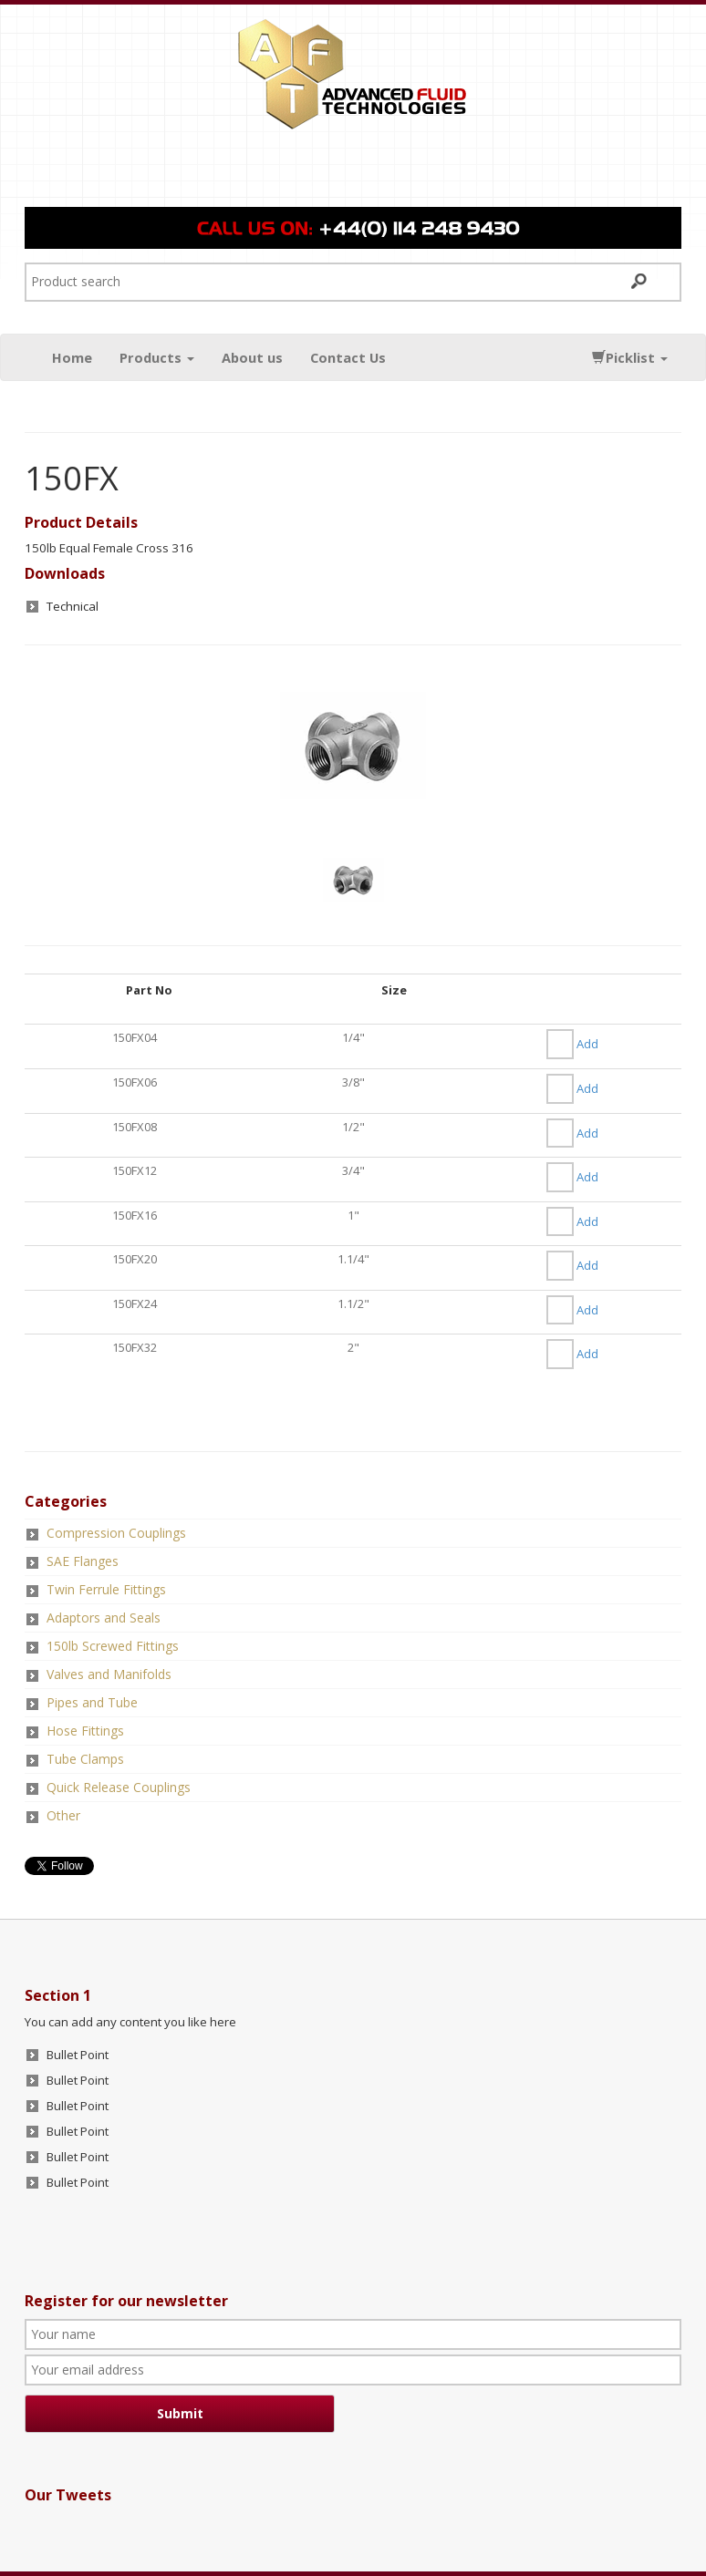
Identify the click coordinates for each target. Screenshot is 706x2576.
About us (252, 357)
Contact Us (348, 357)
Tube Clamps (85, 1758)
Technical (73, 606)
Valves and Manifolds (109, 1674)
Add (587, 1044)
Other (63, 1815)
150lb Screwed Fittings (113, 1645)
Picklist (630, 357)
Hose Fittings (85, 1730)
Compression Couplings (116, 1532)
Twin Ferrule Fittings (106, 1589)
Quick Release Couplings (119, 1787)
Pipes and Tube (92, 1702)
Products (156, 357)
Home (72, 357)
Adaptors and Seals (104, 1617)
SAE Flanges (83, 1561)
